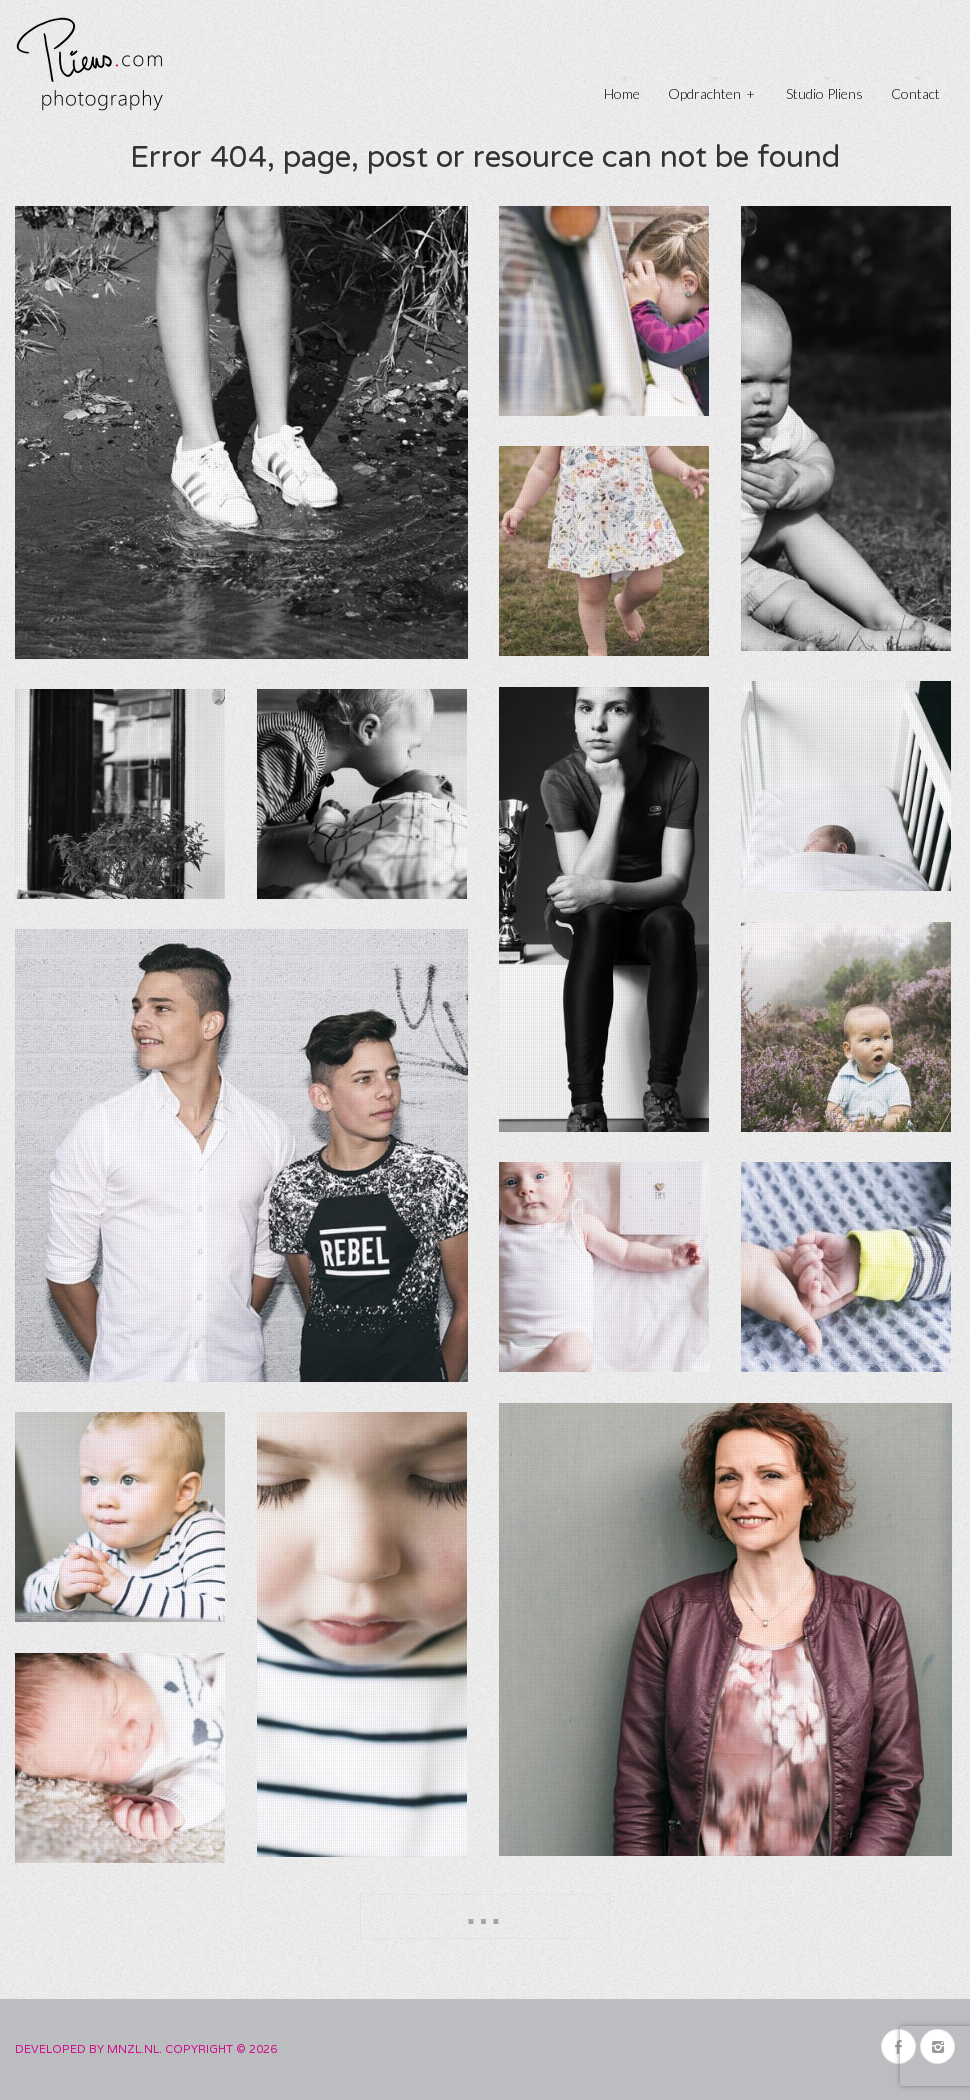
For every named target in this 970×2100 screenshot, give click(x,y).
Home (622, 93)
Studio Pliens (824, 93)
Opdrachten (712, 91)
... (484, 1912)
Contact (915, 93)
